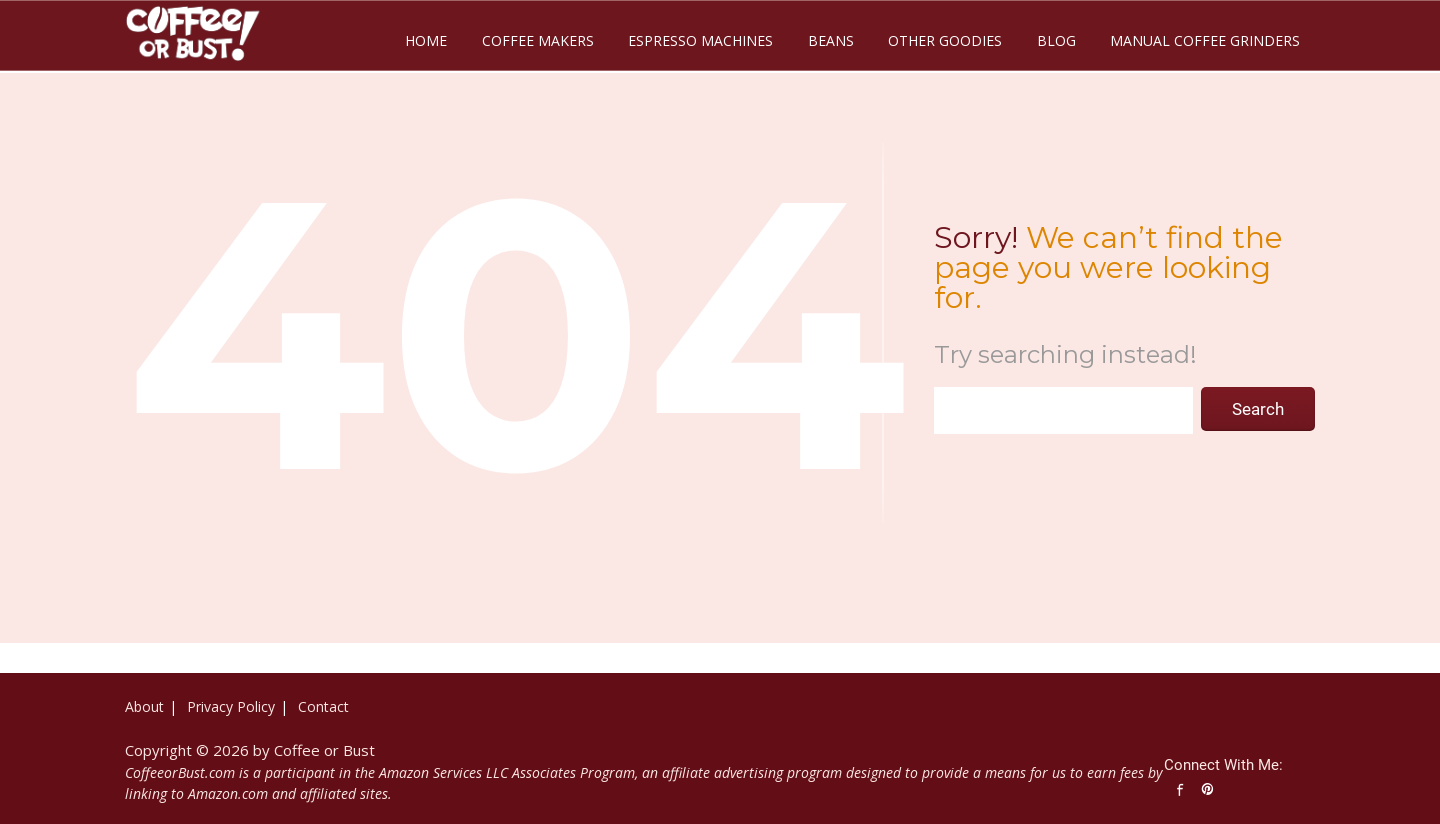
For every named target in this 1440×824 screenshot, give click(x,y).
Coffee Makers (538, 40)
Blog (1056, 40)
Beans (831, 40)
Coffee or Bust (324, 750)
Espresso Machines (700, 40)
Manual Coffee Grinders (1205, 40)
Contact (323, 706)
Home (426, 40)
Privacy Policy (231, 706)
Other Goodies (945, 40)
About (144, 706)
